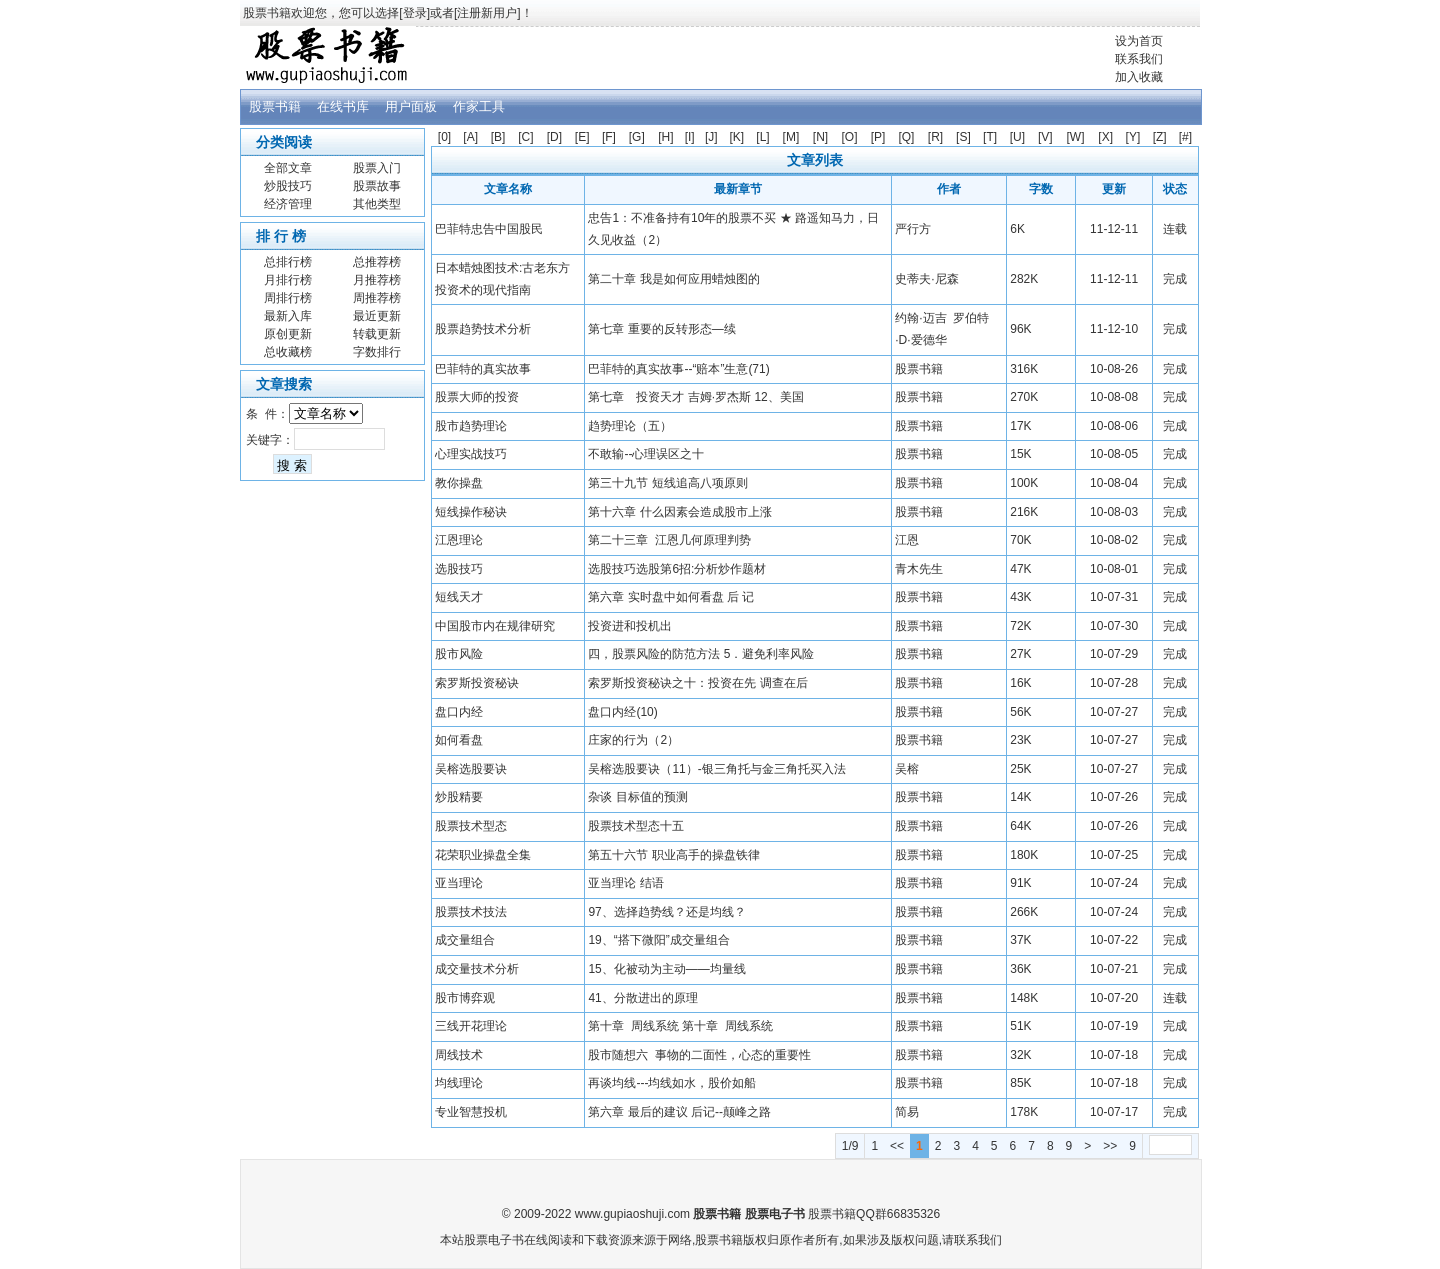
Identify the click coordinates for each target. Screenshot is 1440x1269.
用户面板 (411, 106)
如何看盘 (459, 740)
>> (1110, 1146)
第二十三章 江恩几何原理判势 (669, 540)
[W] (1075, 137)
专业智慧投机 (471, 1112)
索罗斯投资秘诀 (477, 683)
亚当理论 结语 (625, 883)
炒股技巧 (288, 186)
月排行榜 (288, 280)
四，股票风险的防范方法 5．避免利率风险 (701, 654)
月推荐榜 (377, 280)
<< (897, 1146)
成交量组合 (465, 940)
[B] (498, 137)
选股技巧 (459, 569)
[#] (1185, 137)
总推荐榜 (377, 262)
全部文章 (288, 168)
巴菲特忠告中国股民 (489, 229)
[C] (525, 137)
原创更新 (288, 334)
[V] (1045, 137)
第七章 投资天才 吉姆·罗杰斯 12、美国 (695, 397)
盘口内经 (459, 712)
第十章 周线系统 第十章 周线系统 (680, 1026)
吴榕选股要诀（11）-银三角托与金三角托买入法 (716, 769)
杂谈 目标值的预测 (637, 797)
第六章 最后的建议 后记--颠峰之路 (679, 1112)
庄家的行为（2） (633, 740)
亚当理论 (459, 883)
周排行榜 (288, 298)
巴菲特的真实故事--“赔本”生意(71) (678, 369)
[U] (1017, 137)
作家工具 (479, 106)
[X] (1105, 137)
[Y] (1133, 137)
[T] (990, 137)
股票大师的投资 (477, 397)
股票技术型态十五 (636, 826)
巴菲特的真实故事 (483, 369)
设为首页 (1139, 41)
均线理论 (459, 1083)
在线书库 (343, 106)
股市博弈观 (465, 998)
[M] (791, 137)
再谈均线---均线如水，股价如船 (672, 1083)
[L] (762, 137)
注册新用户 (487, 13)
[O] (850, 137)
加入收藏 (1139, 77)
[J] (711, 137)
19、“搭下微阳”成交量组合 (658, 940)
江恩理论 (459, 540)
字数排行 (377, 352)
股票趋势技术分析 (483, 329)
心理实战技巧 (471, 454)
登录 (415, 13)
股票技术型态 (471, 826)
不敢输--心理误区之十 (646, 454)
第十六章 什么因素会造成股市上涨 (679, 512)
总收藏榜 (288, 352)
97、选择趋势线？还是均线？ (666, 912)
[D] (554, 137)
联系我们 (1139, 59)
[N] (820, 137)
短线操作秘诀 (471, 512)
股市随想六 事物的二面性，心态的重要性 (699, 1055)
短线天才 (459, 597)
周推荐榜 (377, 298)
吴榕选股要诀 (471, 769)
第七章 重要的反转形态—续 (661, 329)
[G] (637, 137)
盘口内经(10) (622, 712)
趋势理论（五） (630, 426)
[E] (582, 137)
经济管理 (288, 204)
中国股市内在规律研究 (495, 626)
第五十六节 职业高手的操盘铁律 (673, 855)
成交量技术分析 (477, 969)
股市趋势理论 (471, 426)
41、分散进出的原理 (642, 998)
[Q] (906, 137)
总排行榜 (288, 262)
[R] (935, 137)
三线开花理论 (471, 1026)
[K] (737, 137)
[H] (665, 137)
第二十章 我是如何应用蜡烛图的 (673, 279)
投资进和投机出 (630, 626)
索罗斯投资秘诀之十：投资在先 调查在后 (697, 683)
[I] (690, 137)
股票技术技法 (471, 912)
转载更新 (377, 334)
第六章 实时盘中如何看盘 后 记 (671, 597)
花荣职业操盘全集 (483, 855)
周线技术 (459, 1055)
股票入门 (377, 168)
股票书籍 (275, 106)
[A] (470, 137)
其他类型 (377, 204)
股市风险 (459, 654)
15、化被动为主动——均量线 (666, 969)
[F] (609, 137)
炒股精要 (459, 797)
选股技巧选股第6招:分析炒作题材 (677, 569)
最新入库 (288, 316)
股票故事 (377, 186)
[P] (878, 137)
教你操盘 (459, 483)
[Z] (1160, 137)
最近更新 (377, 316)
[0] (444, 137)
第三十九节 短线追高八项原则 (667, 483)
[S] (963, 137)
